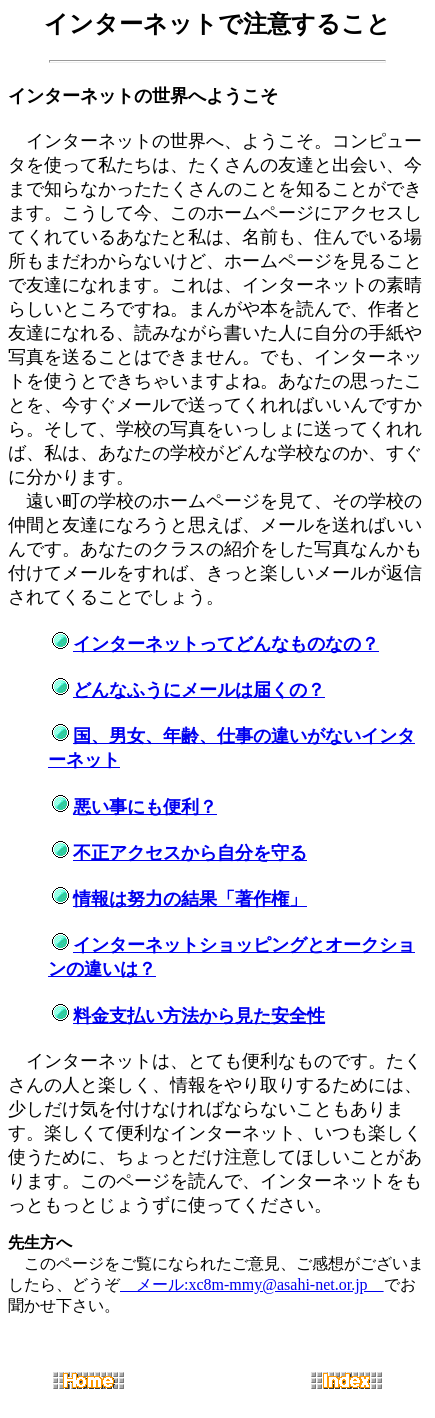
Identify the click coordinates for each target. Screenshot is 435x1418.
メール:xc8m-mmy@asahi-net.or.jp (252, 1284)
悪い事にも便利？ (145, 807)
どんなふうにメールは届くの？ (199, 690)
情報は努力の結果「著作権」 (190, 899)
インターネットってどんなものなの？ (226, 644)
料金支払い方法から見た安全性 (199, 1016)
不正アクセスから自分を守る (190, 853)
